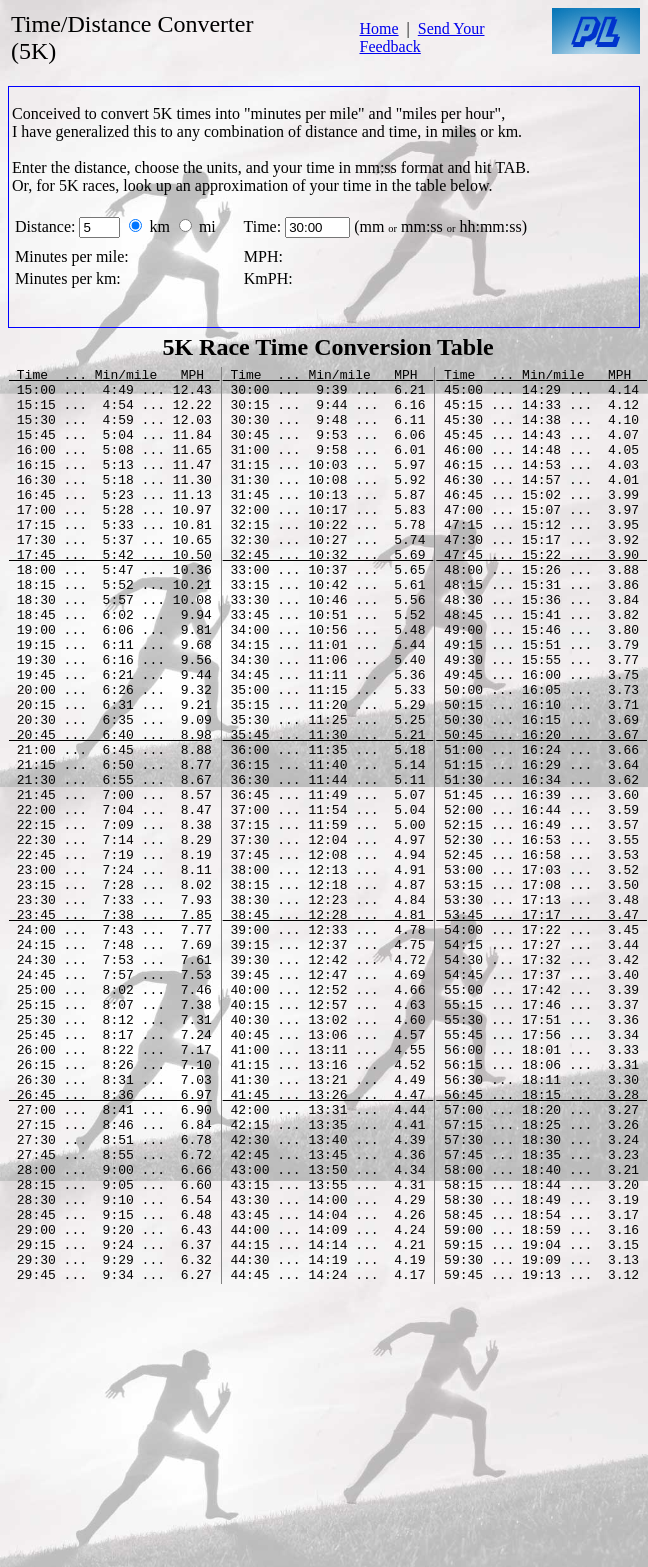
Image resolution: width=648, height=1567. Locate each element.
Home (378, 28)
